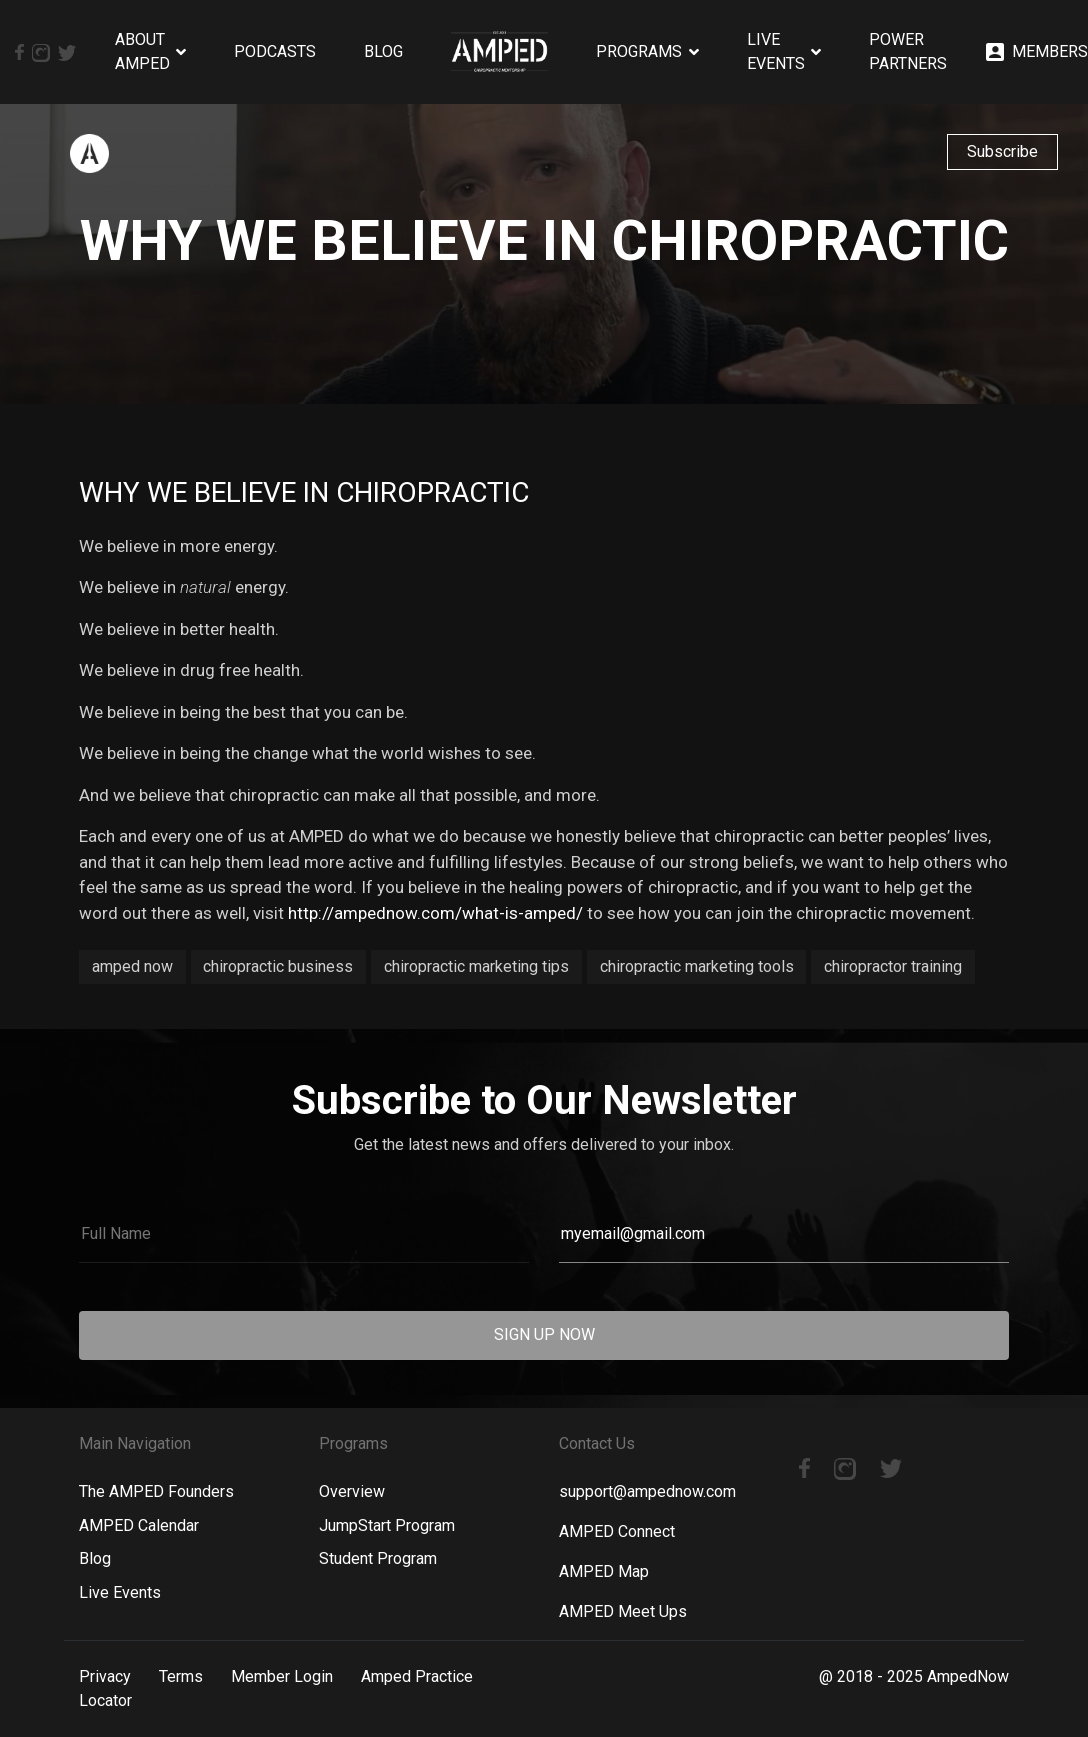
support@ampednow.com (647, 1491)
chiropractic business (278, 966)
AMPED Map (604, 1571)
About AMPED (142, 51)
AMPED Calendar (139, 1525)
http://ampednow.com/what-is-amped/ (433, 913)
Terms (181, 1676)
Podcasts (275, 51)
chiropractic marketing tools (697, 966)
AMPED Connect (617, 1531)
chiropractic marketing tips (476, 966)
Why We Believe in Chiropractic (304, 492)
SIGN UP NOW (544, 1334)
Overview (352, 1491)
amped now (132, 966)
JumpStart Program (387, 1525)
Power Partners (908, 51)
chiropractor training (893, 966)
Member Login (282, 1676)
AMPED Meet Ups (623, 1611)
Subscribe (1002, 151)
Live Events (776, 51)
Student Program (378, 1558)
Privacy (105, 1676)
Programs (639, 51)
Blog (383, 51)
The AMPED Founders (156, 1491)
